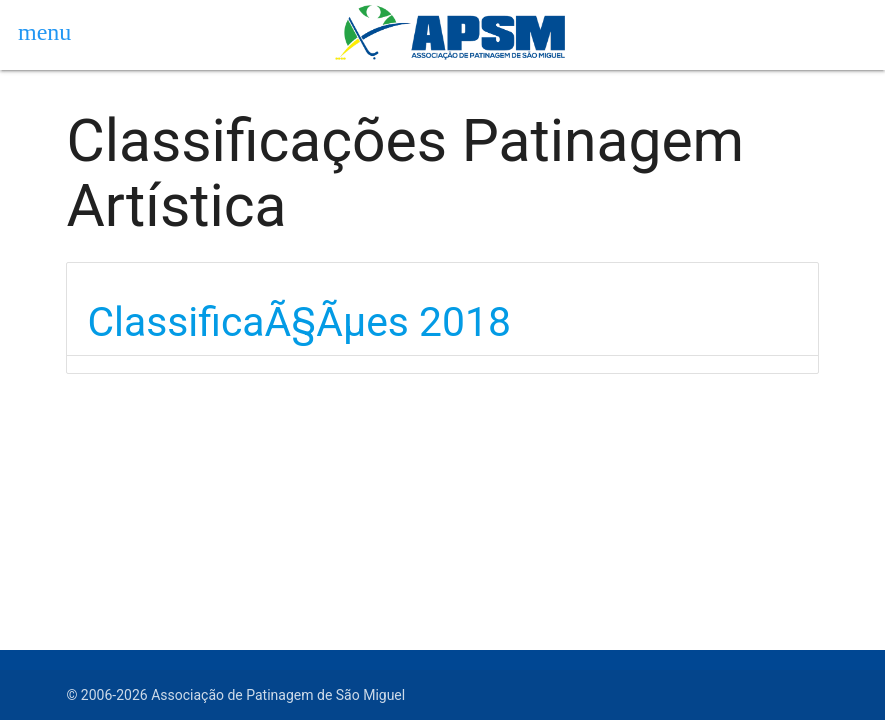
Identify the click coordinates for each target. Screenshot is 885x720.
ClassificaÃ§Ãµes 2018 (299, 322)
